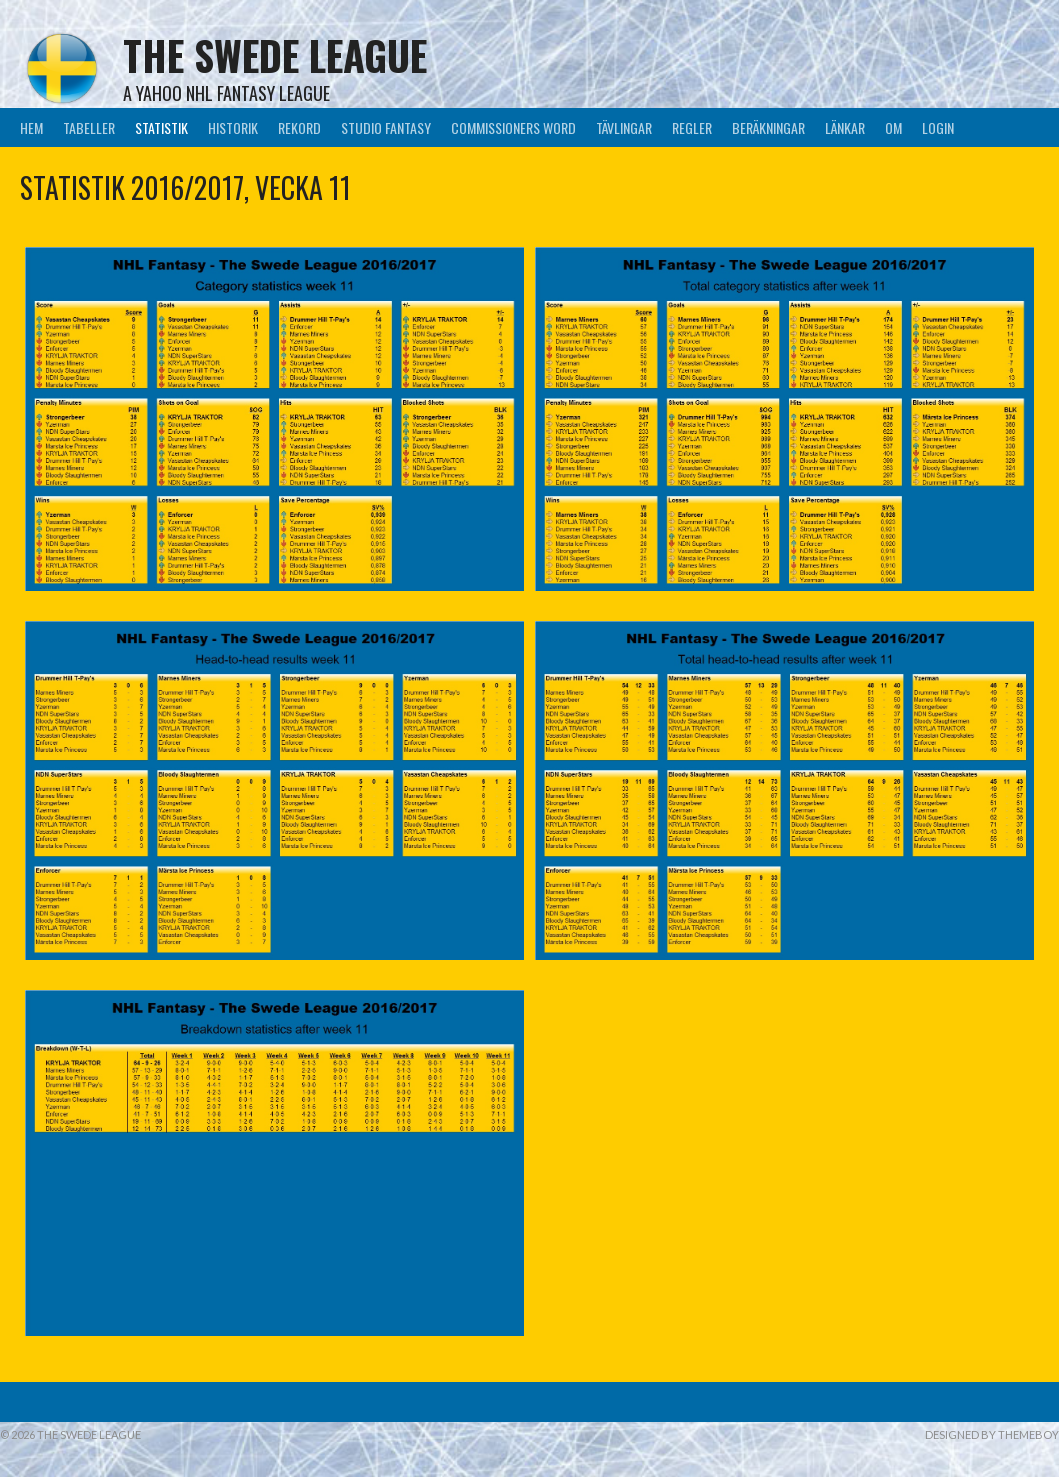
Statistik (161, 127)
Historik (233, 127)
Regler (692, 127)
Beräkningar (768, 127)
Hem (31, 127)
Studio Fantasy (386, 127)
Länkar (845, 127)
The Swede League (275, 55)
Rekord (299, 127)
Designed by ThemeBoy (992, 1434)
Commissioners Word (513, 127)
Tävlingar (624, 127)
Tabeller (89, 127)
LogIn (938, 127)
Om (893, 127)
